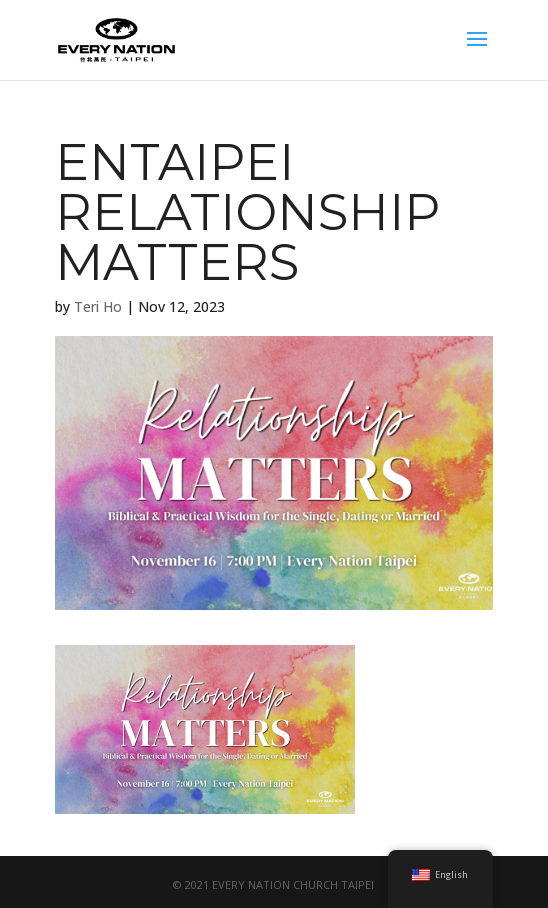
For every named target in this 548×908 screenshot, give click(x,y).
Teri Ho (98, 306)
